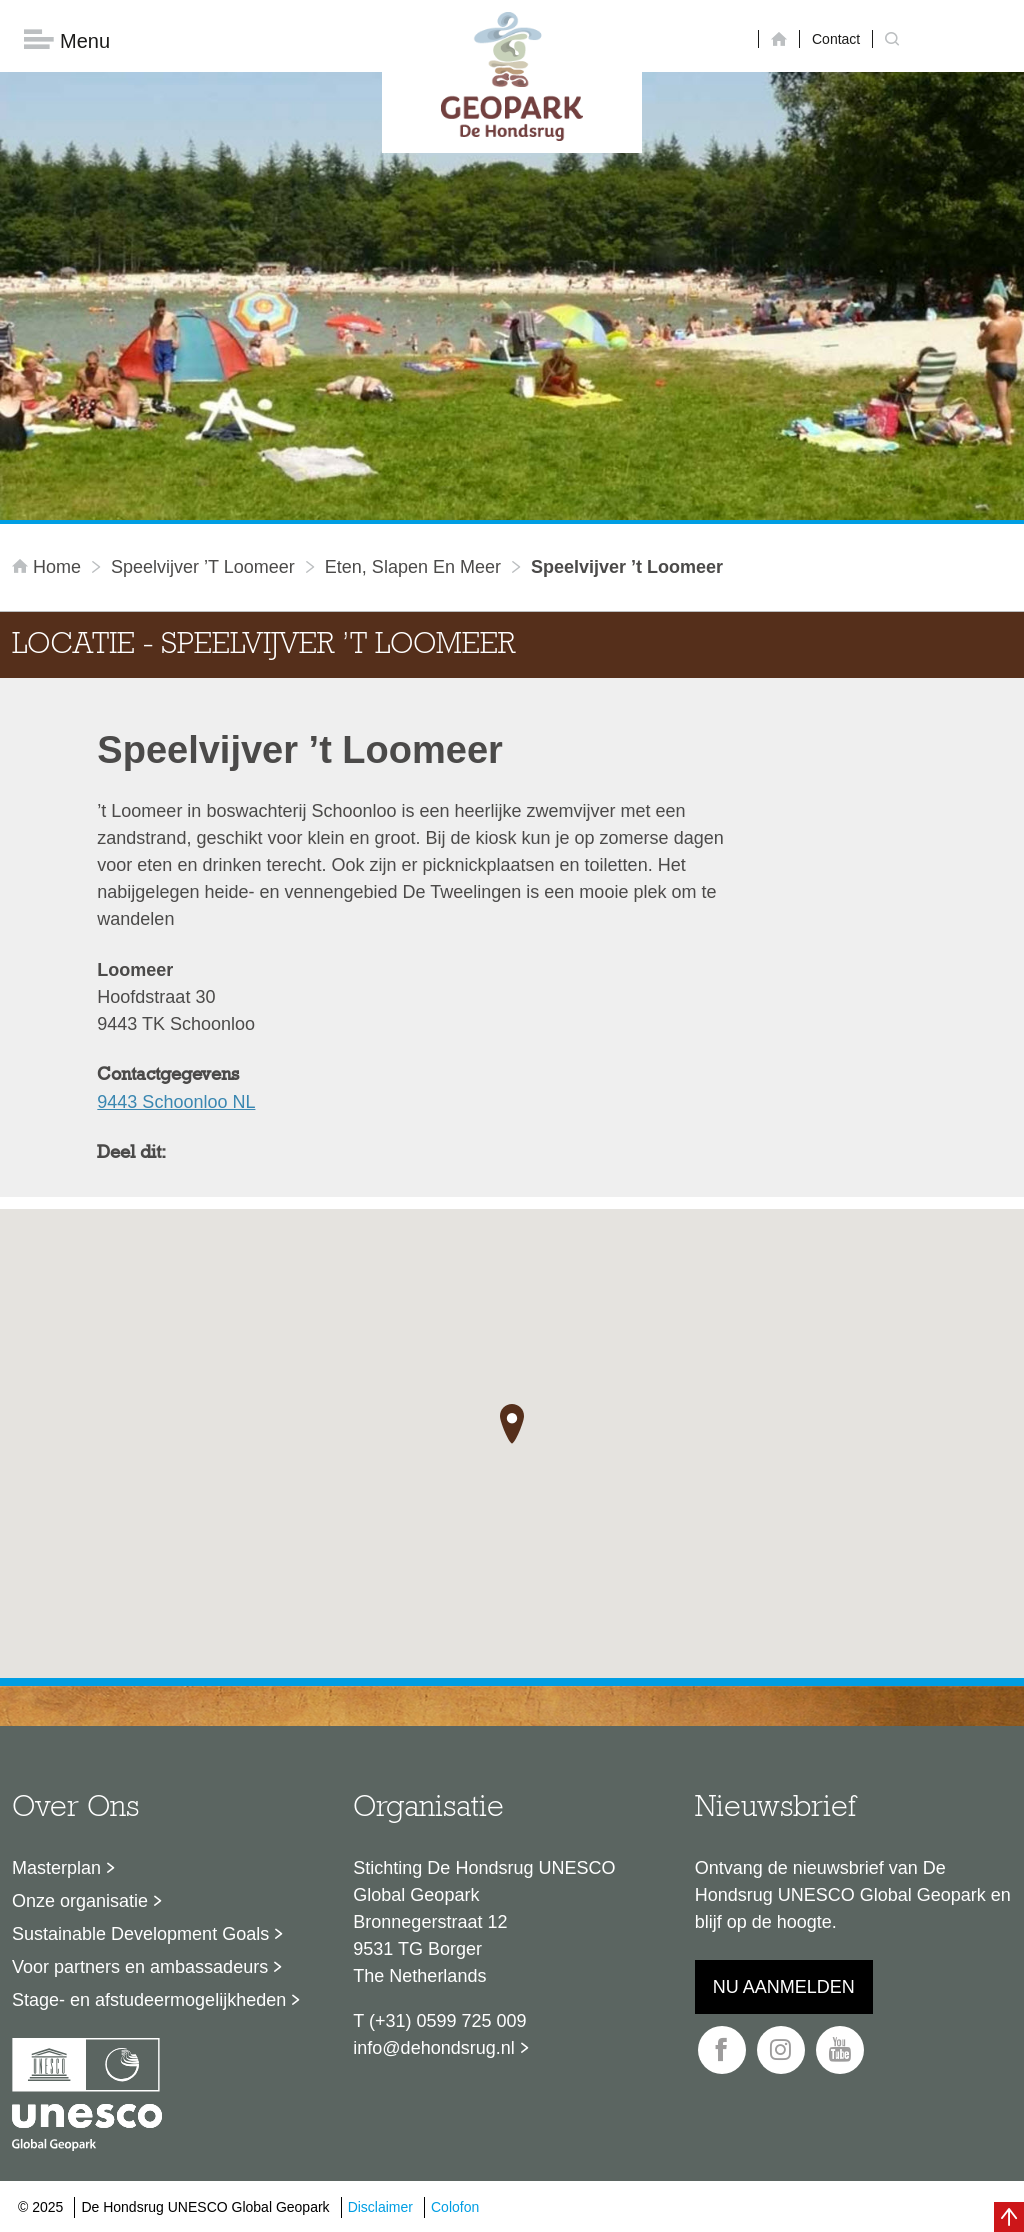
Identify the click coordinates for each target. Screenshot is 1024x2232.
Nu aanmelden (784, 1987)
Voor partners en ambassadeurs (140, 1967)
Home (49, 567)
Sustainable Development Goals (140, 1934)
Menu (67, 40)
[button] (512, 1424)
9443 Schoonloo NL (176, 1102)
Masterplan (56, 1868)
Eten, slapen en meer (413, 567)
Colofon (455, 2207)
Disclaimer (380, 2207)
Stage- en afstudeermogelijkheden (149, 2000)
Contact (836, 39)
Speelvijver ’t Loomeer (203, 567)
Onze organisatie (80, 1901)
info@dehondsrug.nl (433, 2048)
